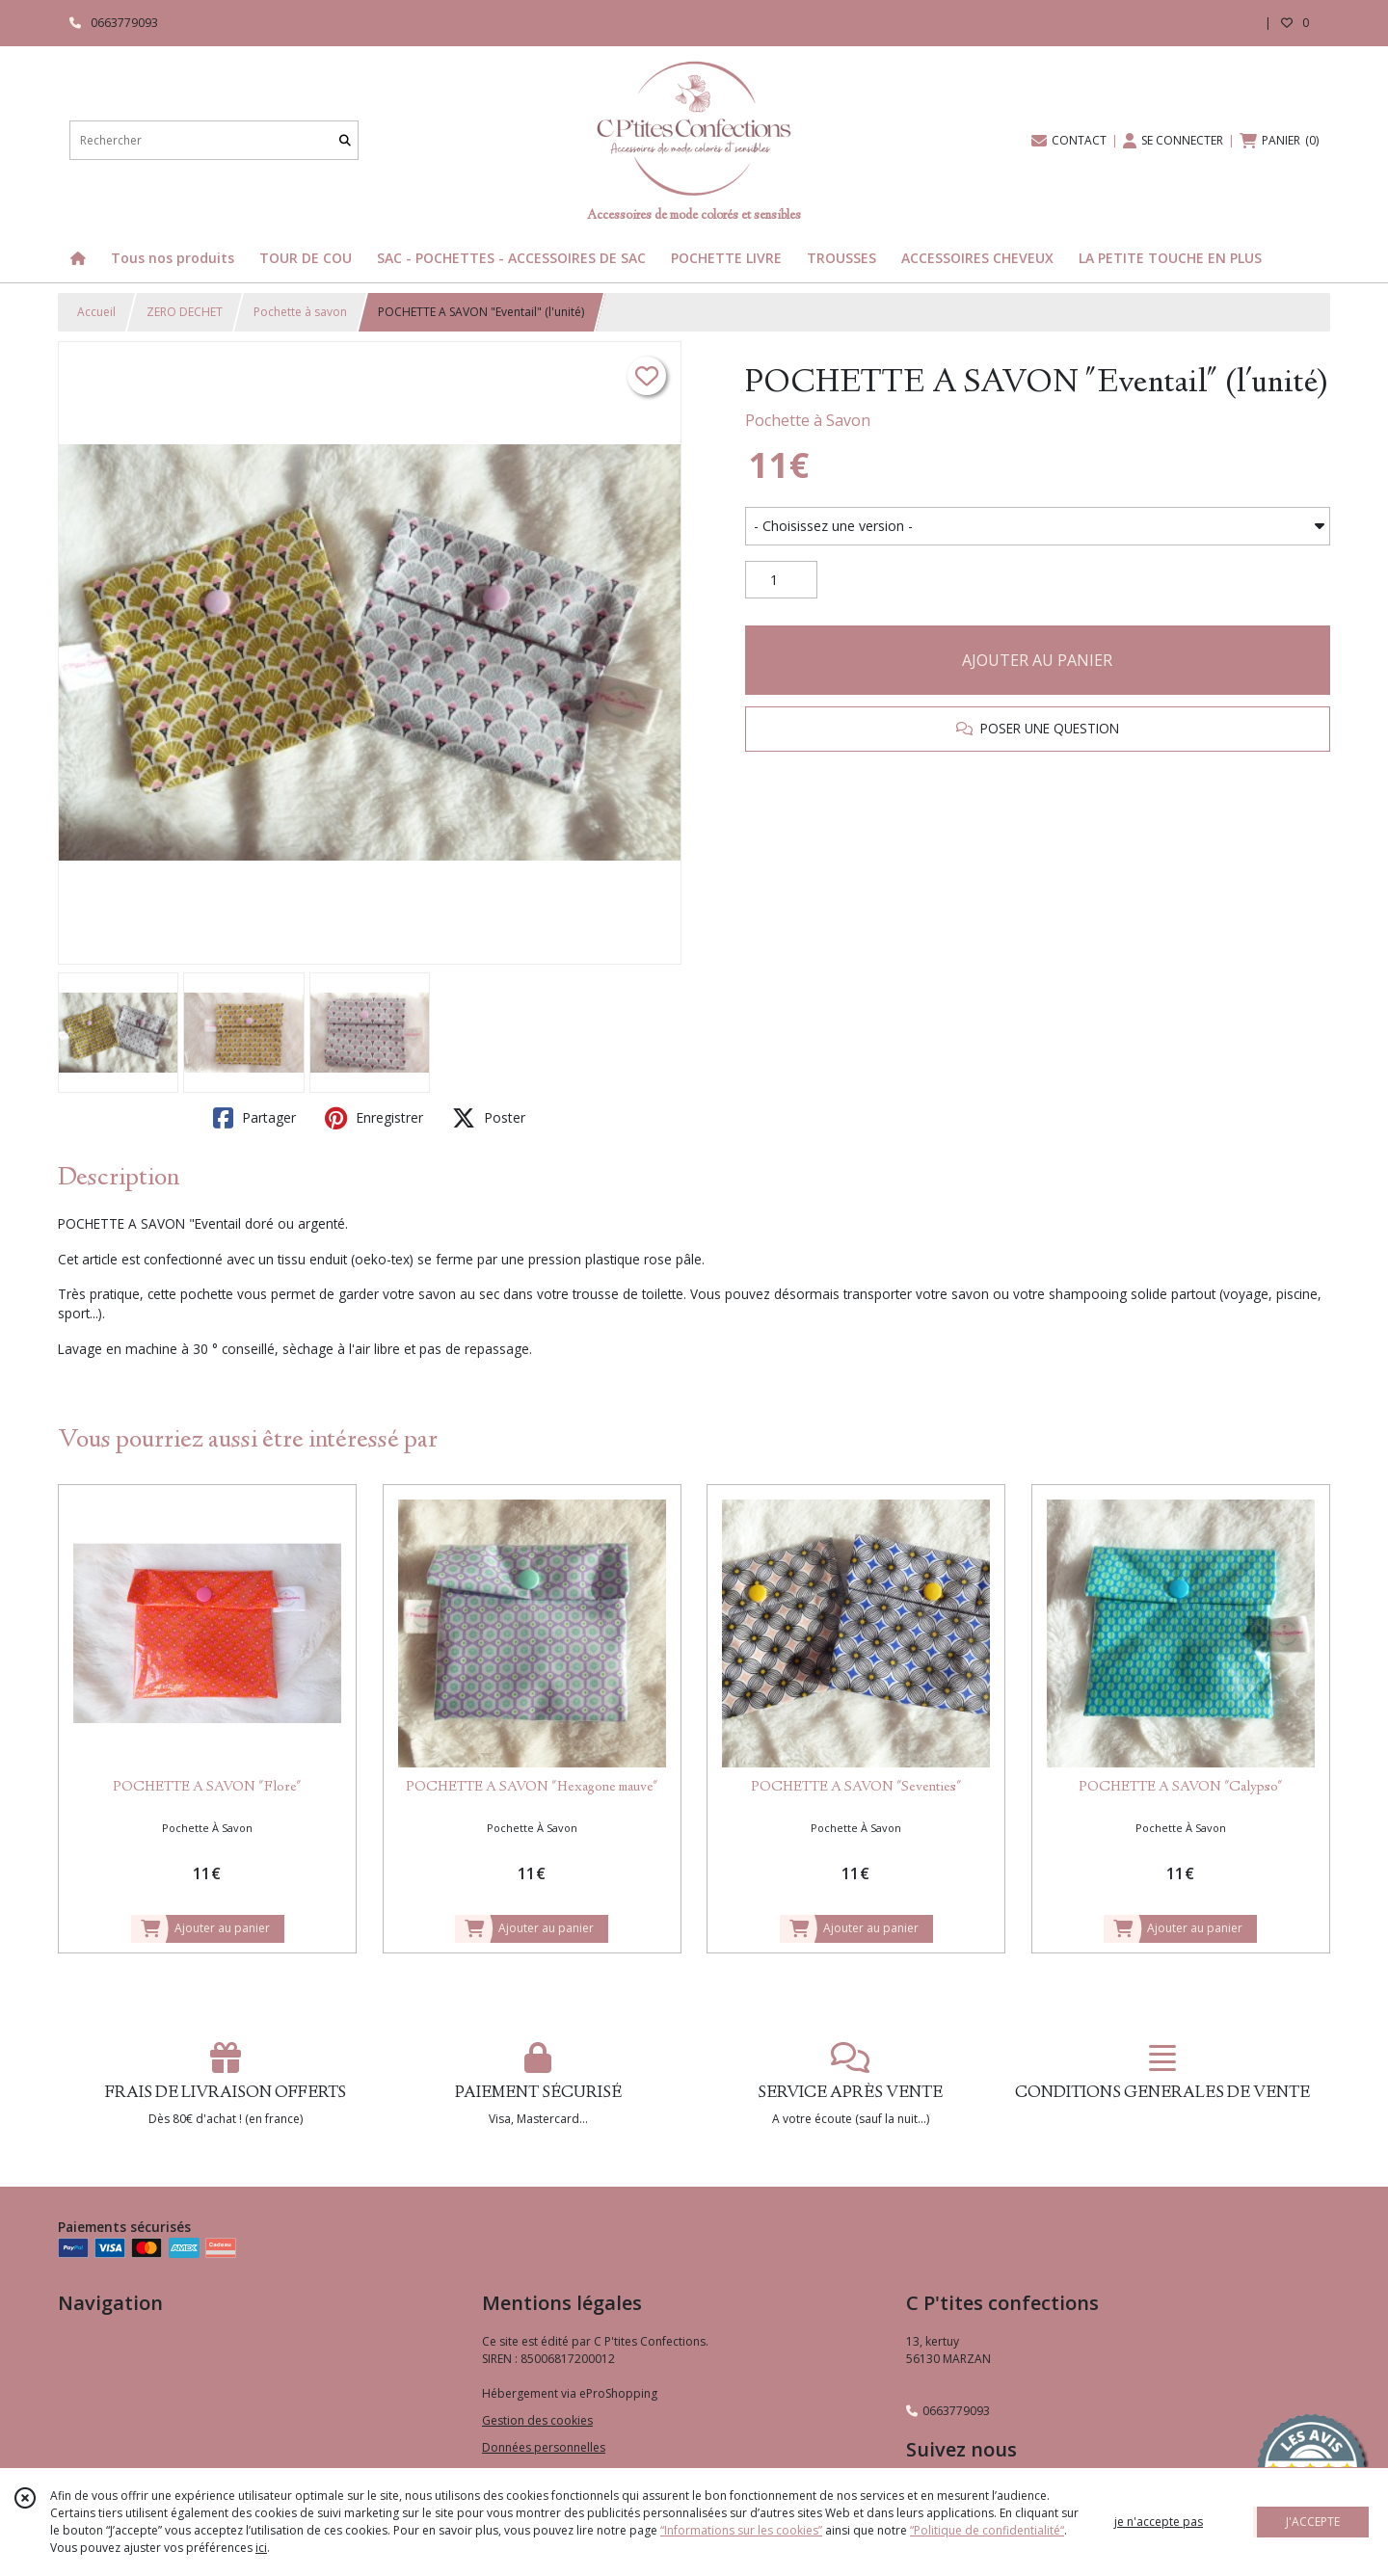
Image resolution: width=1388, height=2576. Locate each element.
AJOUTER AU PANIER (1037, 660)
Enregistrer (374, 1117)
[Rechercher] (345, 140)
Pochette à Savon (807, 420)
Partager (254, 1117)
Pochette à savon (300, 312)
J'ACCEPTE (1313, 2521)
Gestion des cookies (537, 2420)
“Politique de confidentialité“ (987, 2530)
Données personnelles (543, 2447)
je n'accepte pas (1158, 2521)
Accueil (96, 312)
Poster (488, 1117)
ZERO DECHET (185, 312)
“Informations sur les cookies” (741, 2530)
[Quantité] (781, 580)
